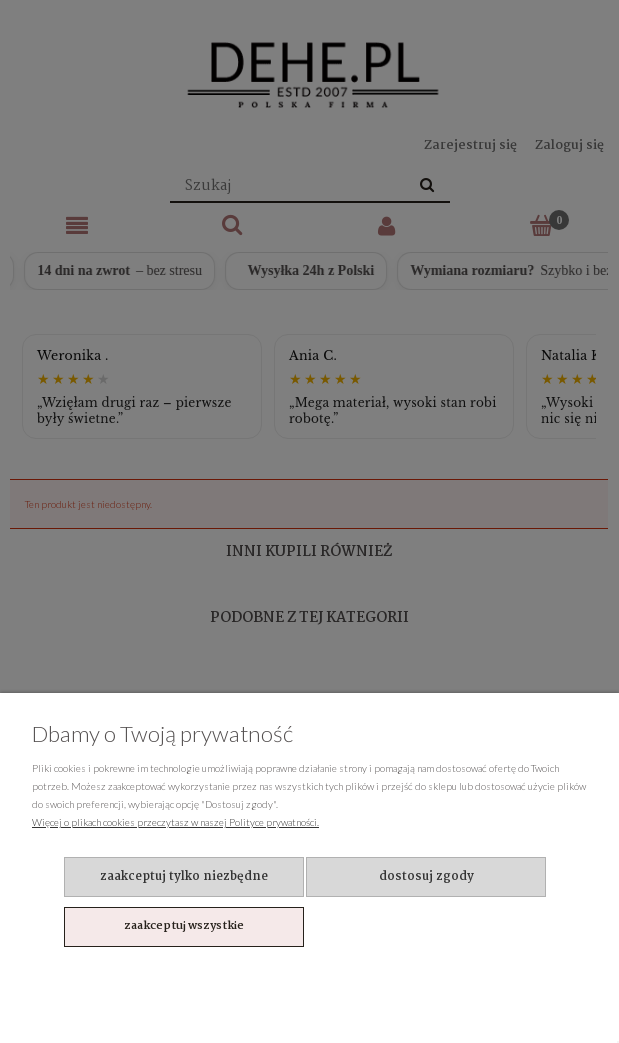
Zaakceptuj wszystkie (184, 926)
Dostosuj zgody (426, 876)
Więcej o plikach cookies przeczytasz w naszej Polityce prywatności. (175, 822)
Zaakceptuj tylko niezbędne (184, 876)
